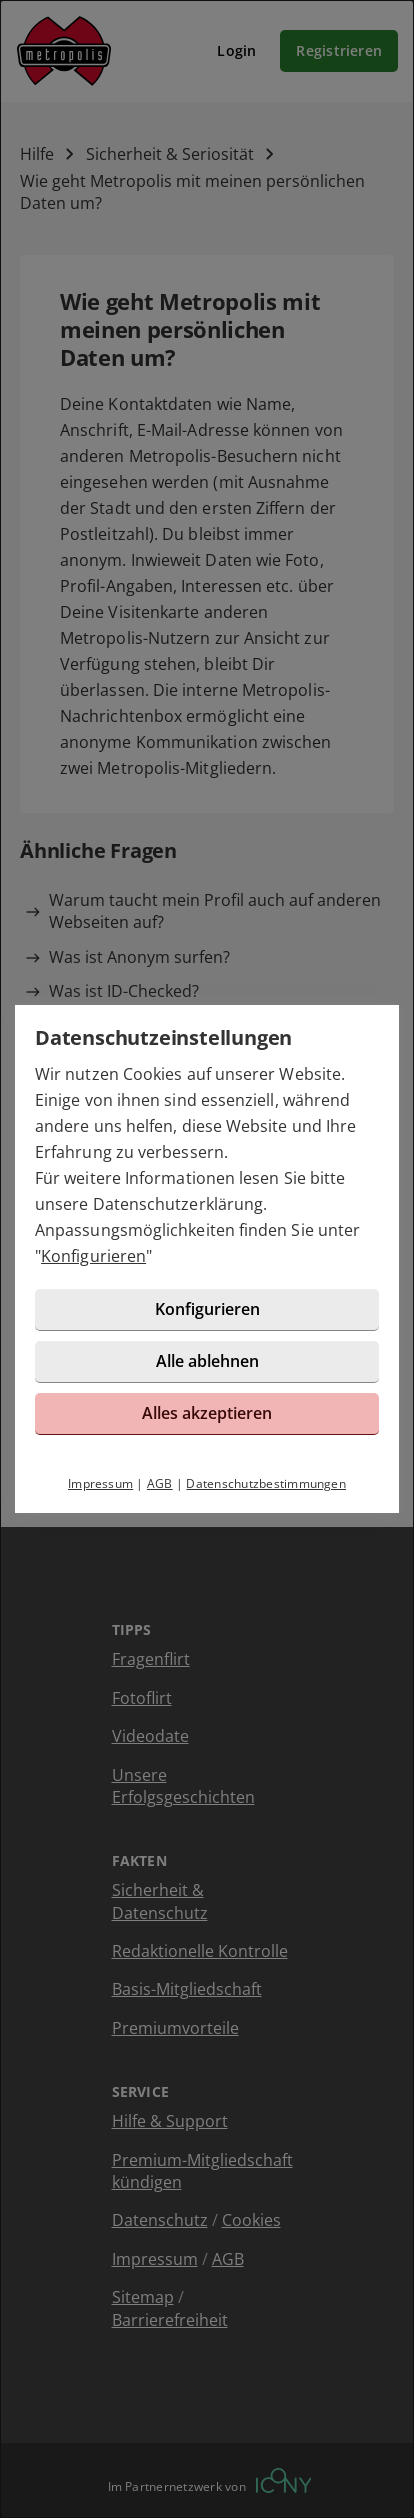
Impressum (100, 1483)
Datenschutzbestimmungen (266, 1483)
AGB (160, 1483)
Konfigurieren (93, 1256)
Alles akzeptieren (207, 1413)
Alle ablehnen (207, 1361)
